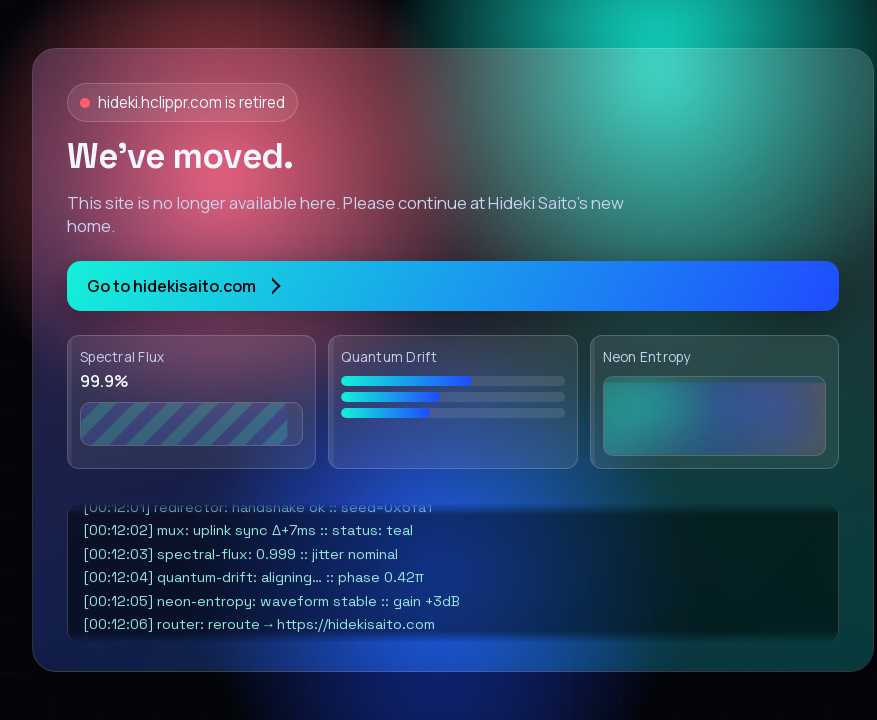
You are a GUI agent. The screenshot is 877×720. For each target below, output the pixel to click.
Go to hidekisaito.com (183, 286)
